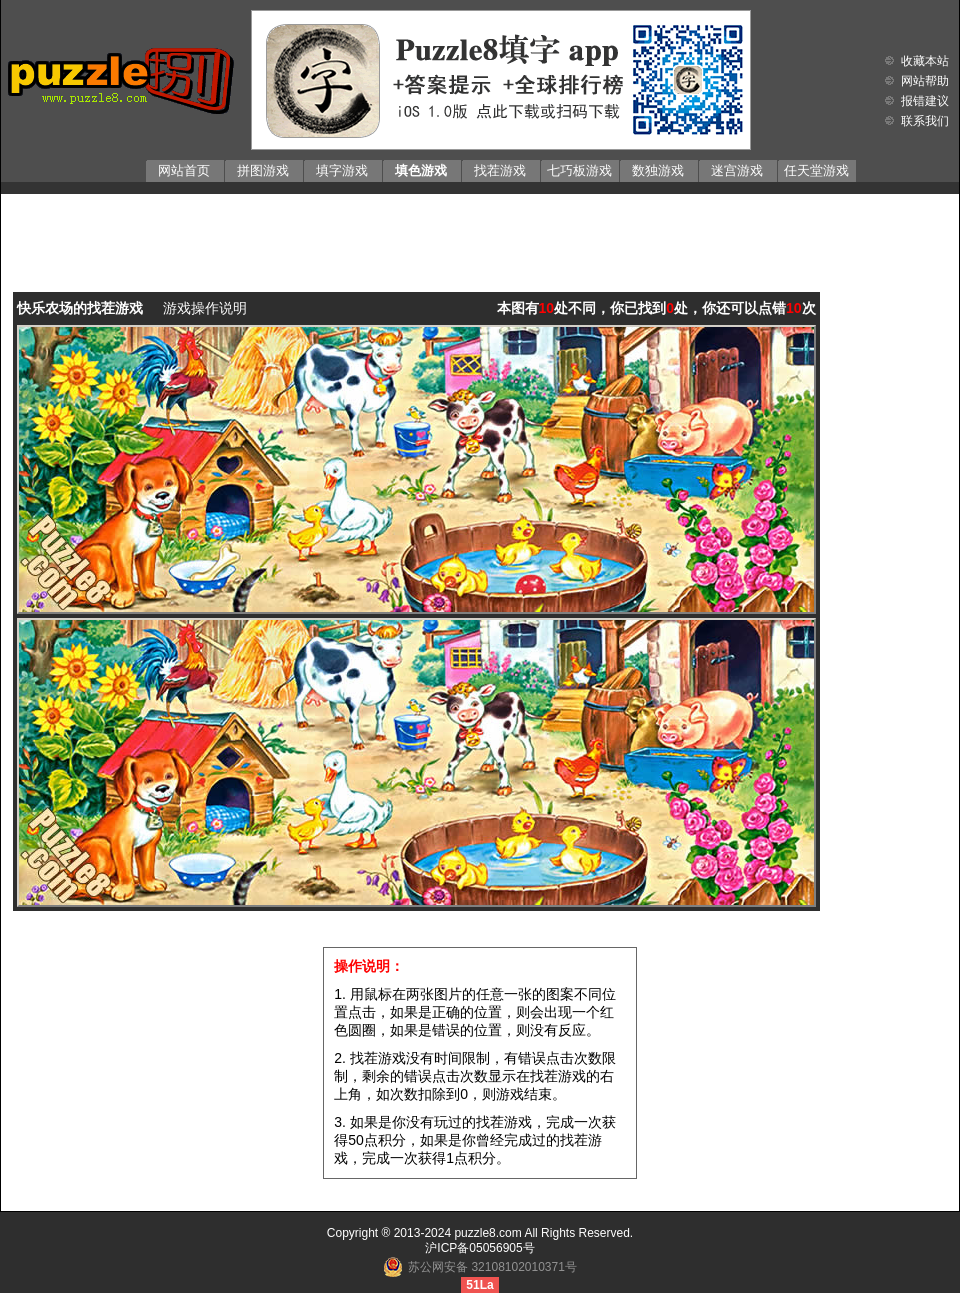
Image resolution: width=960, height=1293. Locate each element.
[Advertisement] (480, 229)
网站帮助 (925, 81)
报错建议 (925, 101)
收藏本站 (925, 61)
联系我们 (925, 121)
